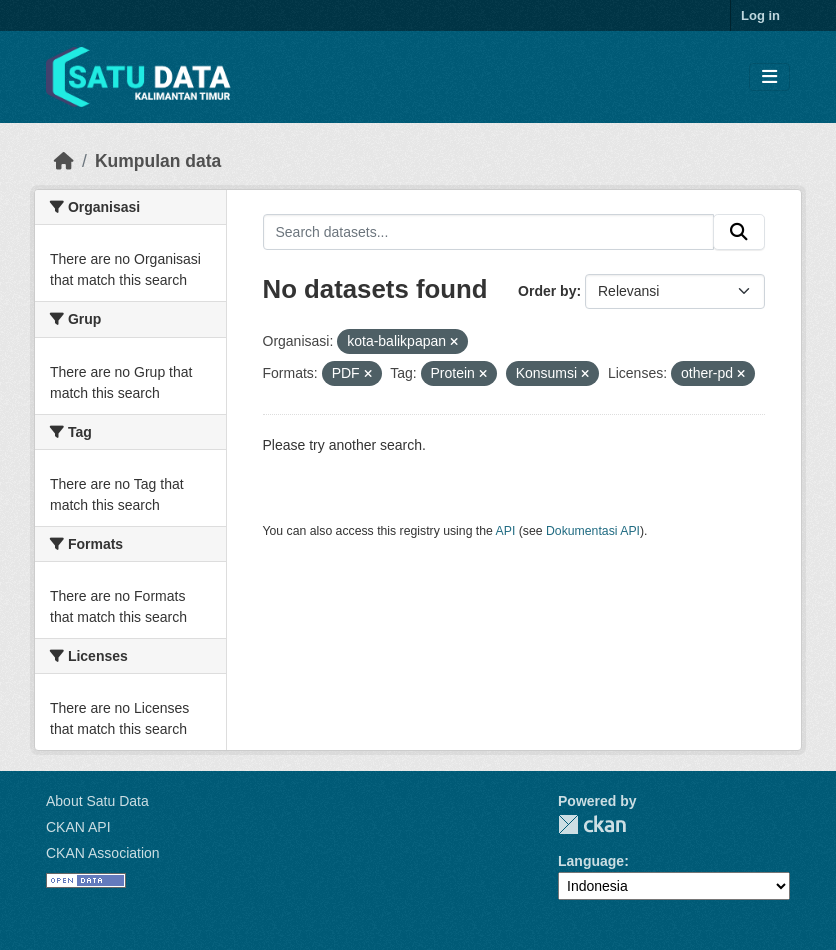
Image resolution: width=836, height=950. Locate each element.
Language (591, 861)
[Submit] (739, 232)
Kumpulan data (158, 161)
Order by (547, 291)
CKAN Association (103, 853)
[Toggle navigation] (769, 77)
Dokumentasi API (593, 531)
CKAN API (78, 827)
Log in (760, 15)
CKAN (592, 824)
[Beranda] (64, 161)
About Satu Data (97, 801)
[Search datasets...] (489, 232)
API (506, 531)
